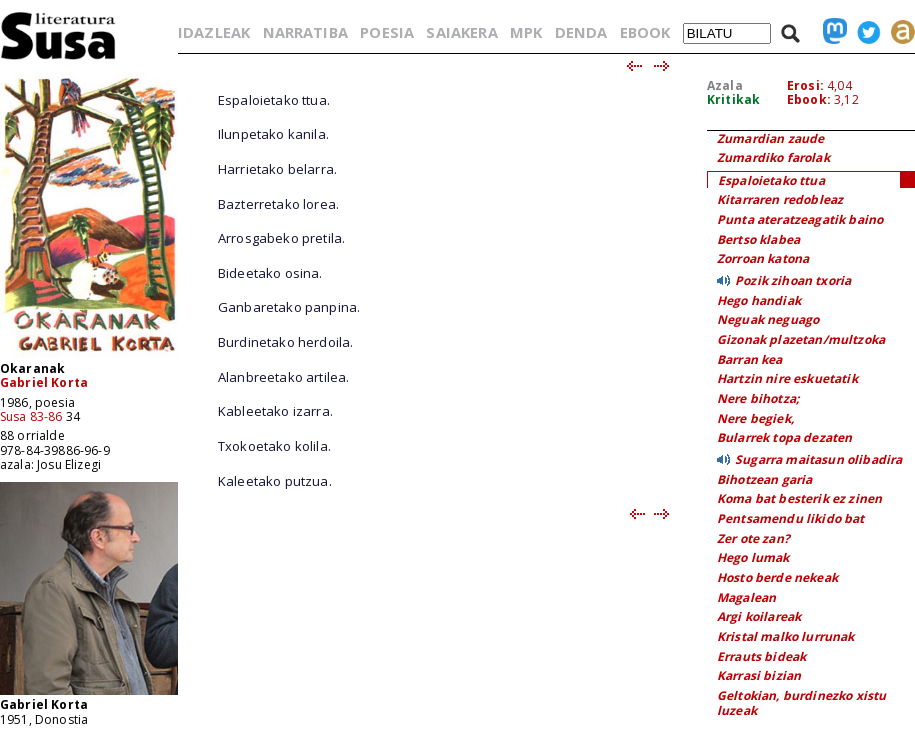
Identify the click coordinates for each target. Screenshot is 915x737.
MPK (526, 32)
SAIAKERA (461, 32)
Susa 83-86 (31, 416)
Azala (725, 85)
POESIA (387, 32)
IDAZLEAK (214, 32)
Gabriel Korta (44, 382)
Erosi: (805, 85)
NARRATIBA (305, 32)
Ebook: (809, 99)
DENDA (581, 32)
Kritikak (733, 99)
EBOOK (645, 32)
